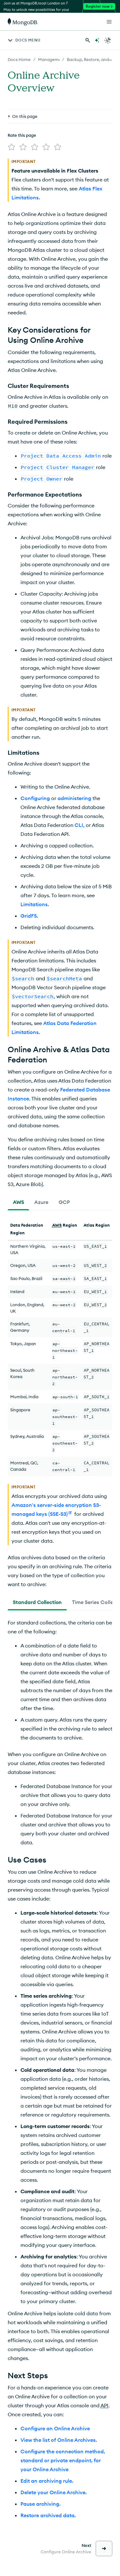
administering (74, 749)
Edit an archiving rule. (46, 2431)
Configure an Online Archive (55, 2379)
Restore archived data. (48, 2466)
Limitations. (34, 855)
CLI (79, 776)
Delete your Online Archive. (53, 2443)
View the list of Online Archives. (58, 2390)
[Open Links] (109, 22)
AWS (57, 1175)
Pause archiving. (40, 2454)
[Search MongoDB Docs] (87, 40)
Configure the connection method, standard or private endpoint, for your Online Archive (62, 2411)
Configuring (35, 749)
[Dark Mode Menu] (107, 40)
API (104, 2356)
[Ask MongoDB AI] (96, 40)
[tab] (18, 1153)
